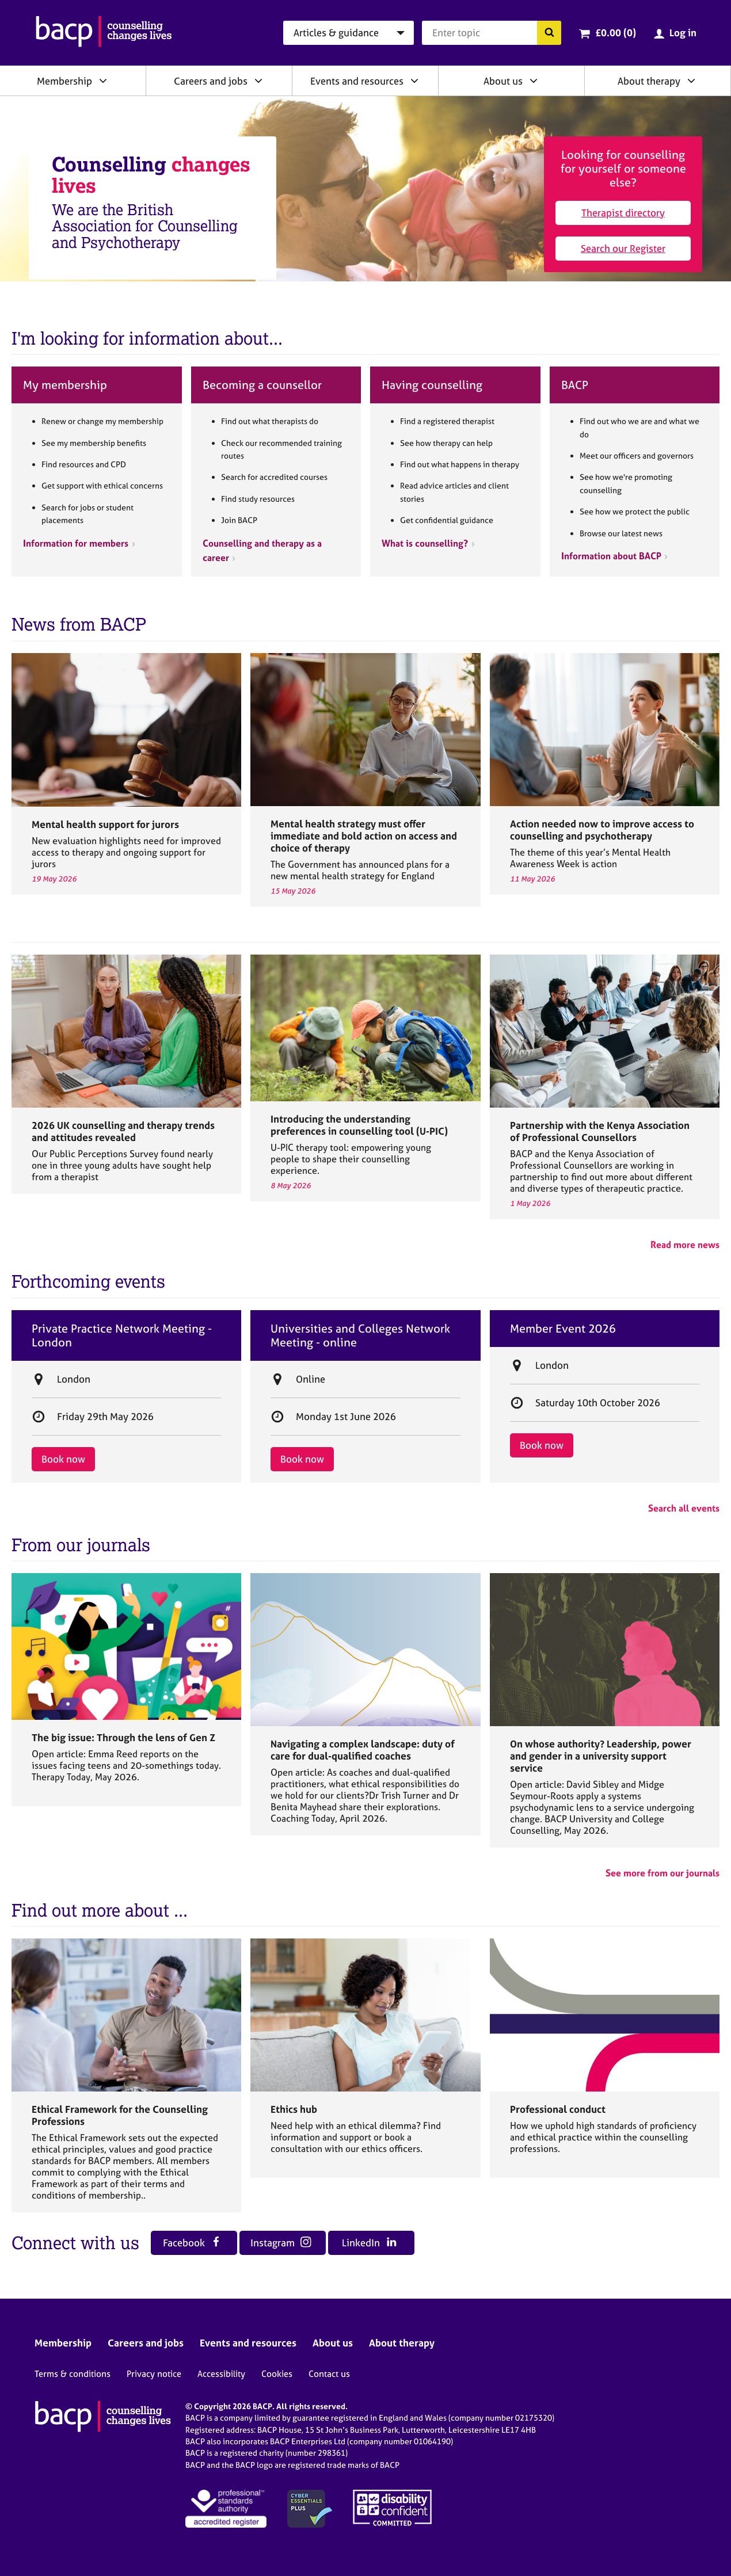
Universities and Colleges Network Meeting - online (360, 1335)
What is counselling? (425, 543)
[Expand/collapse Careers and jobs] (258, 80)
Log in (682, 32)
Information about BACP (611, 556)
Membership (64, 81)
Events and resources (356, 81)
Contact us (329, 2373)
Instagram (280, 2243)
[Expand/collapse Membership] (103, 80)
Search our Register (623, 248)
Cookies (276, 2373)
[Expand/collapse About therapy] (691, 80)
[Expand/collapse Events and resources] (414, 80)
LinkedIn (369, 2243)
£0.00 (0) (615, 32)
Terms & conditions (73, 2373)
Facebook (192, 2243)
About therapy (649, 81)
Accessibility (221, 2373)
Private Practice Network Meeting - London (122, 1335)
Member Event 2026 (563, 1328)
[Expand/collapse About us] (533, 80)
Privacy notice (154, 2373)
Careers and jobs (211, 81)
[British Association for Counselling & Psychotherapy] (104, 32)
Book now (63, 1459)
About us (503, 81)
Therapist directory (623, 213)
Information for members (75, 543)
